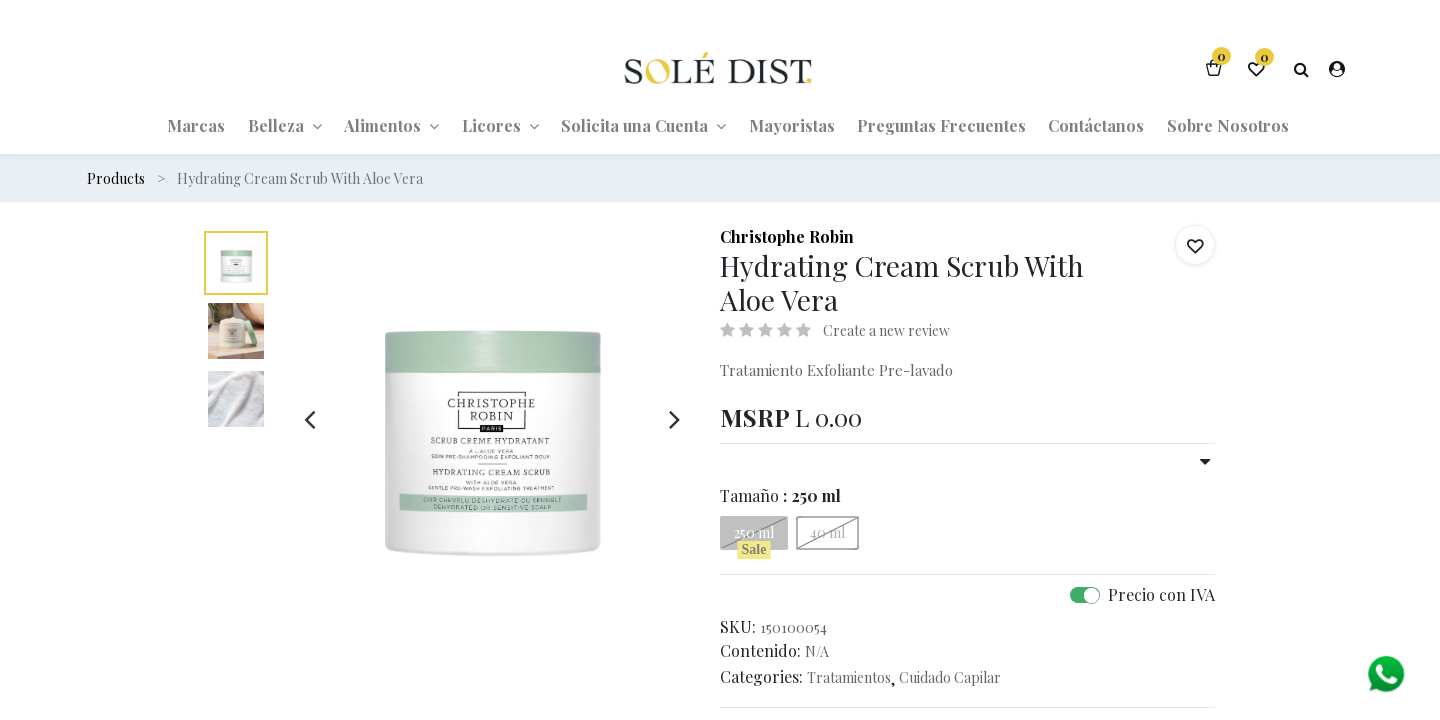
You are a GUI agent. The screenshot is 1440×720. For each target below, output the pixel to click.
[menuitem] (196, 125)
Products (116, 178)
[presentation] (309, 419)
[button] (1195, 245)
